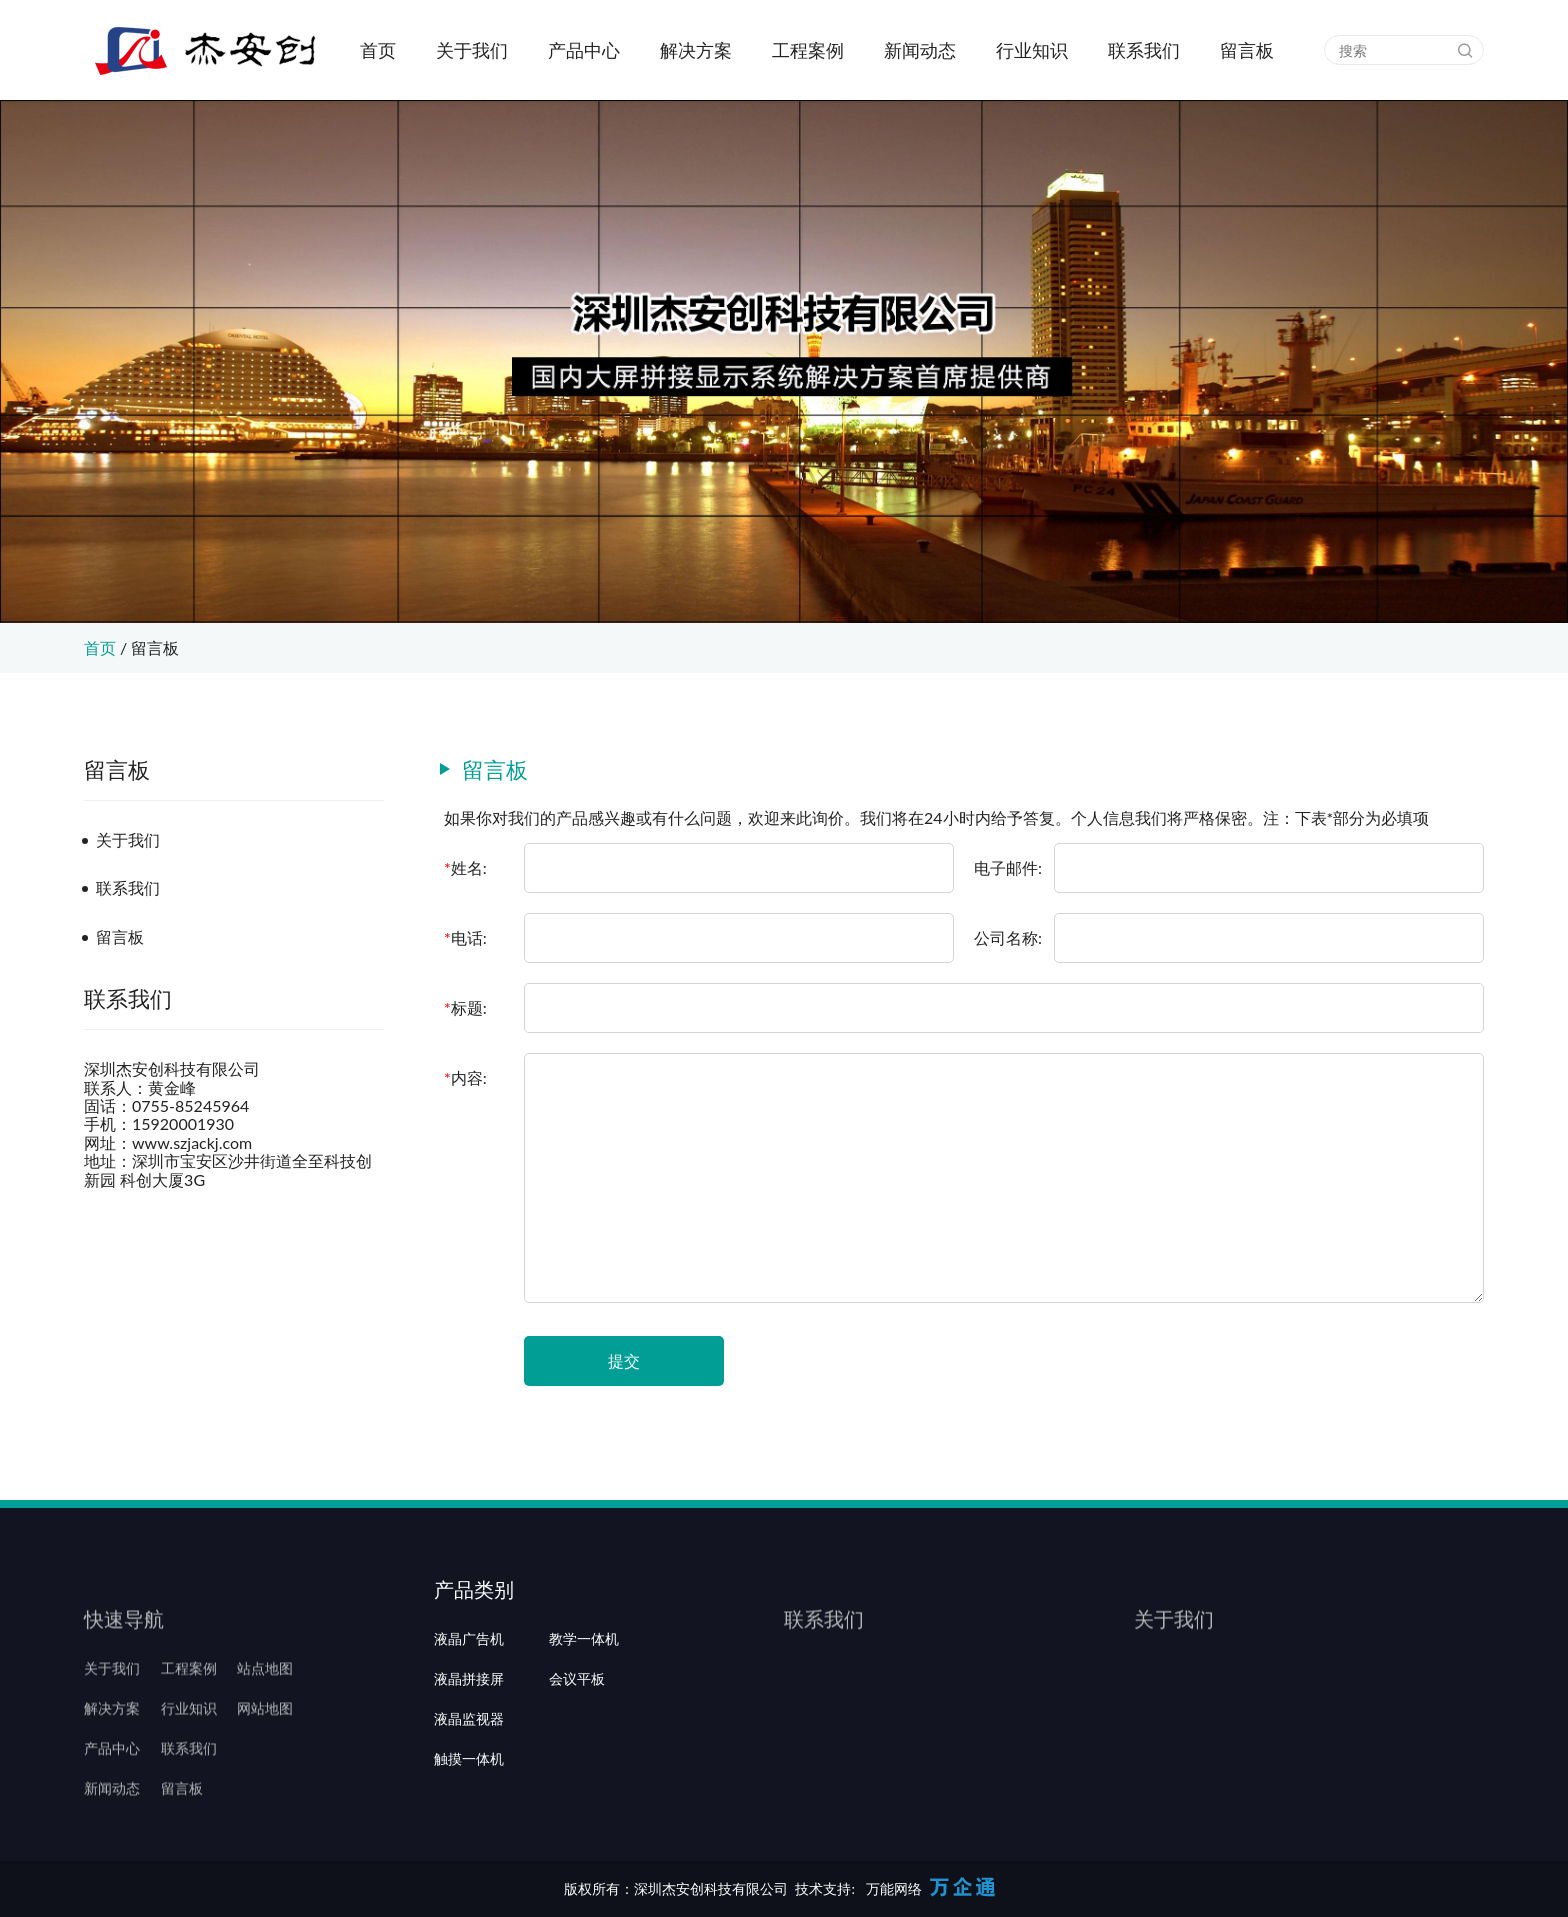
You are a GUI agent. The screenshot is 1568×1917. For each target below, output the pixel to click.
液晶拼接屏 (469, 1735)
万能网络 (894, 1888)
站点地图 (265, 1695)
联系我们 (1144, 50)
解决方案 (696, 50)
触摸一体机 (469, 1815)
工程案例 (808, 50)
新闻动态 (920, 50)
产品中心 (584, 50)
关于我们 (472, 50)
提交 (624, 1360)
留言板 (1247, 50)
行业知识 (1032, 50)
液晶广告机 (469, 1695)
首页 (378, 50)
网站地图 (265, 1735)
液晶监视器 (469, 1775)
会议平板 (577, 1735)
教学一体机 (584, 1695)
